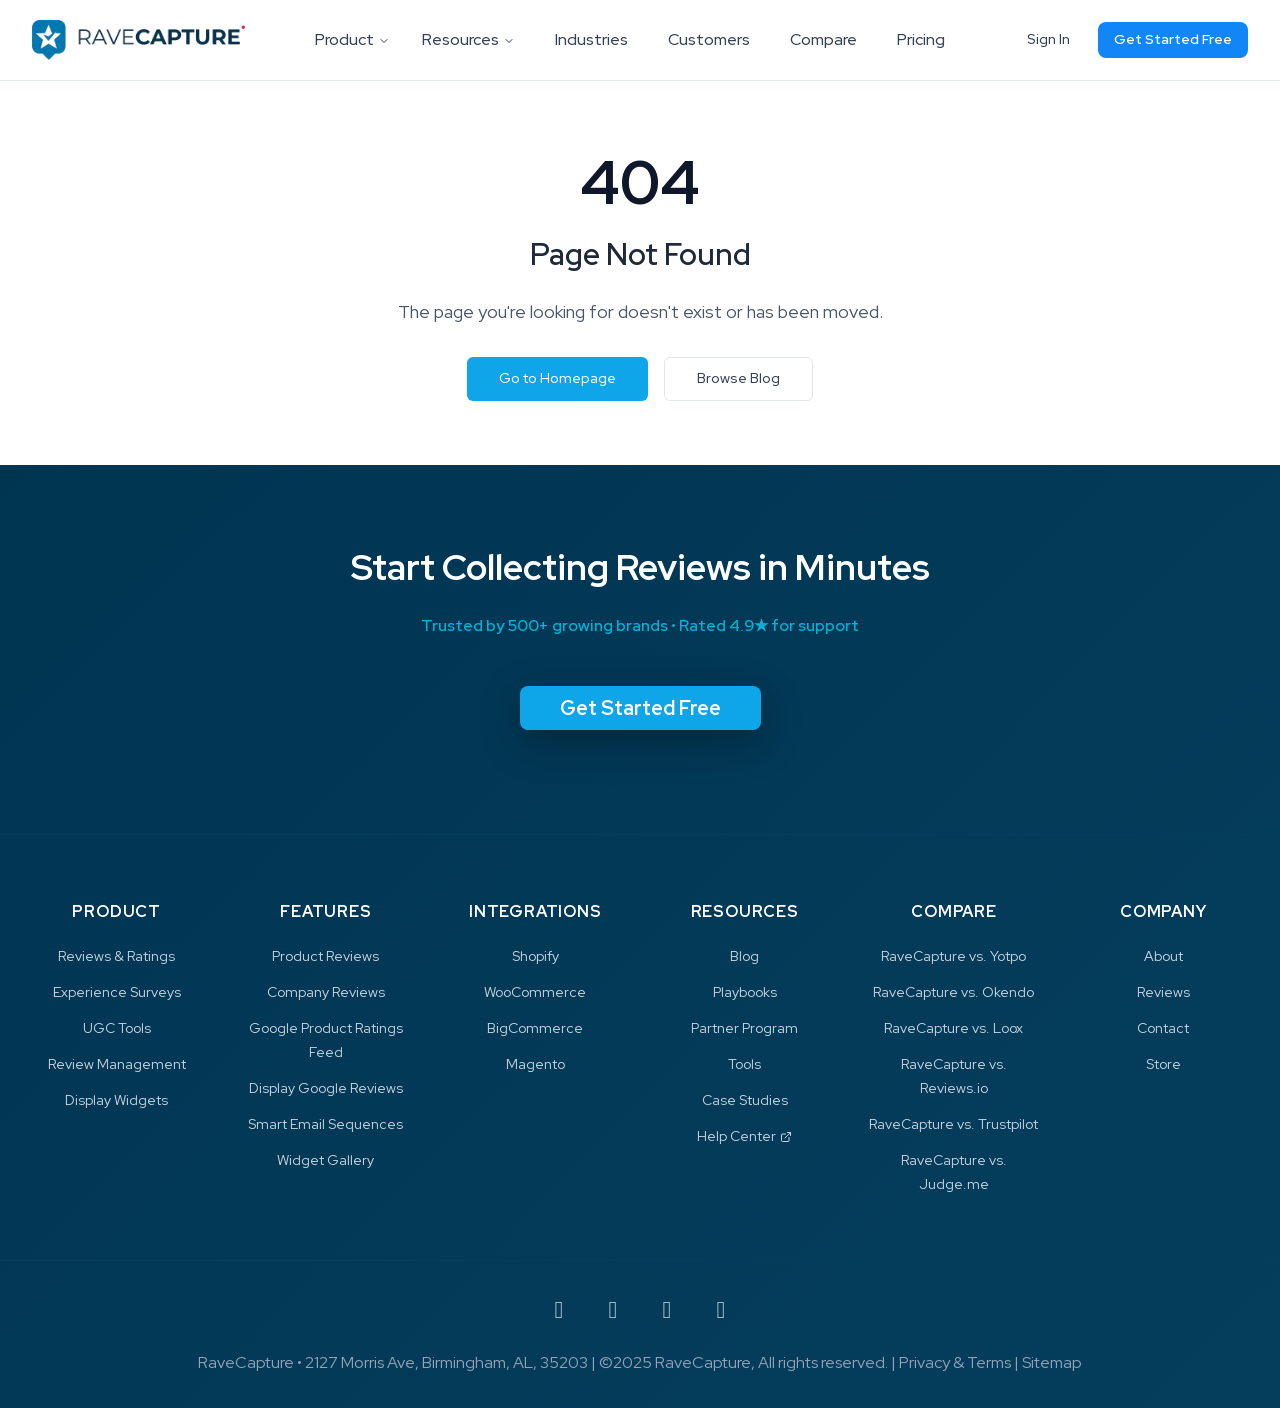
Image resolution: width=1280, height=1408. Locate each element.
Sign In (1048, 39)
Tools (744, 1064)
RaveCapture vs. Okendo (953, 992)
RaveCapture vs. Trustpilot (953, 1124)
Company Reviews (326, 992)
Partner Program (744, 1028)
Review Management (117, 1064)
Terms (989, 1362)
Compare (823, 39)
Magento (535, 1064)
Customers (709, 39)
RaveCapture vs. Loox (953, 1028)
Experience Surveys (117, 992)
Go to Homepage (557, 378)
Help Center (744, 1136)
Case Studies (745, 1100)
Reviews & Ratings (116, 956)
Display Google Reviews (326, 1088)
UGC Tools (117, 1028)
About (1163, 956)
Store (1163, 1064)
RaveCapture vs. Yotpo (953, 956)
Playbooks (745, 992)
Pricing (921, 39)
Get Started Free (1173, 39)
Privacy (924, 1362)
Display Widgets (116, 1100)
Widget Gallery (325, 1160)
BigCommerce (535, 1028)
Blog (744, 956)
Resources (468, 39)
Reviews (1163, 992)
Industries (591, 39)
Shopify (535, 956)
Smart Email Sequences (325, 1124)
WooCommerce (535, 992)
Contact (1163, 1028)
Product (352, 39)
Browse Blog (738, 378)
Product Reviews (325, 956)
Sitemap (1052, 1362)
